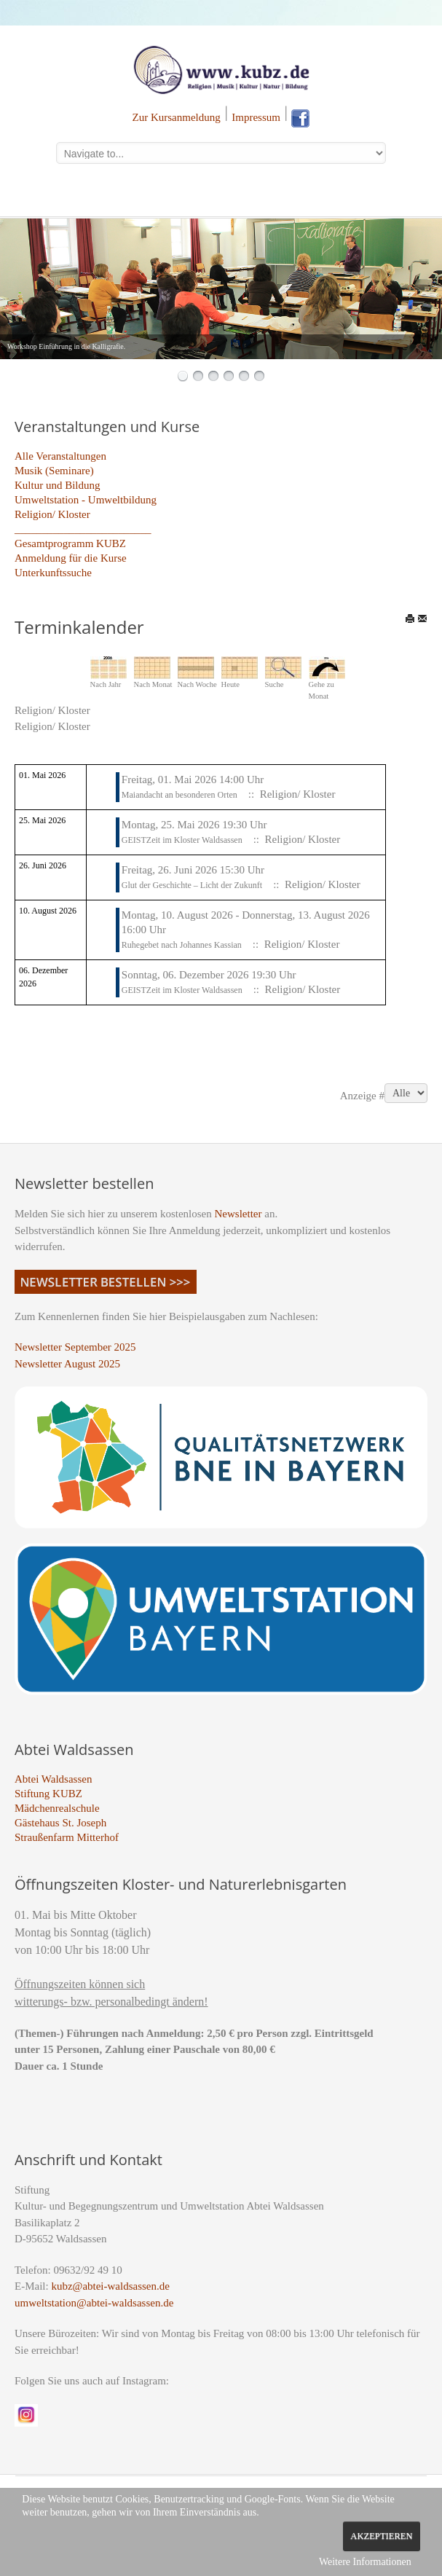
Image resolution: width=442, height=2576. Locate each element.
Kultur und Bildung (57, 485)
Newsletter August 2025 (67, 1364)
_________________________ (83, 529)
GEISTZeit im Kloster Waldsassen (182, 840)
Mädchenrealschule (57, 1808)
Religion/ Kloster (52, 514)
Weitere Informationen (365, 2561)
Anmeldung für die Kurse (71, 558)
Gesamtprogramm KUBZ (70, 543)
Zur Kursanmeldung (177, 117)
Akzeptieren (381, 2536)
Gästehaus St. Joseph (60, 1823)
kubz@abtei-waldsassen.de (110, 2286)
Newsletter (238, 1214)
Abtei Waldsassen (53, 1779)
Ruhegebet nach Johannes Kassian (182, 945)
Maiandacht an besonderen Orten (179, 795)
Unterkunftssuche (53, 572)
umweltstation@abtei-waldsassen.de (94, 2303)
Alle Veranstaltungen (60, 456)
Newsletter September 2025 (75, 1347)
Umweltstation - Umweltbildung (86, 500)
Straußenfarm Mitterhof (67, 1837)
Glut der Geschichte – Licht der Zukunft (192, 885)
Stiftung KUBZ (48, 1793)
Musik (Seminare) (54, 470)
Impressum (256, 117)
